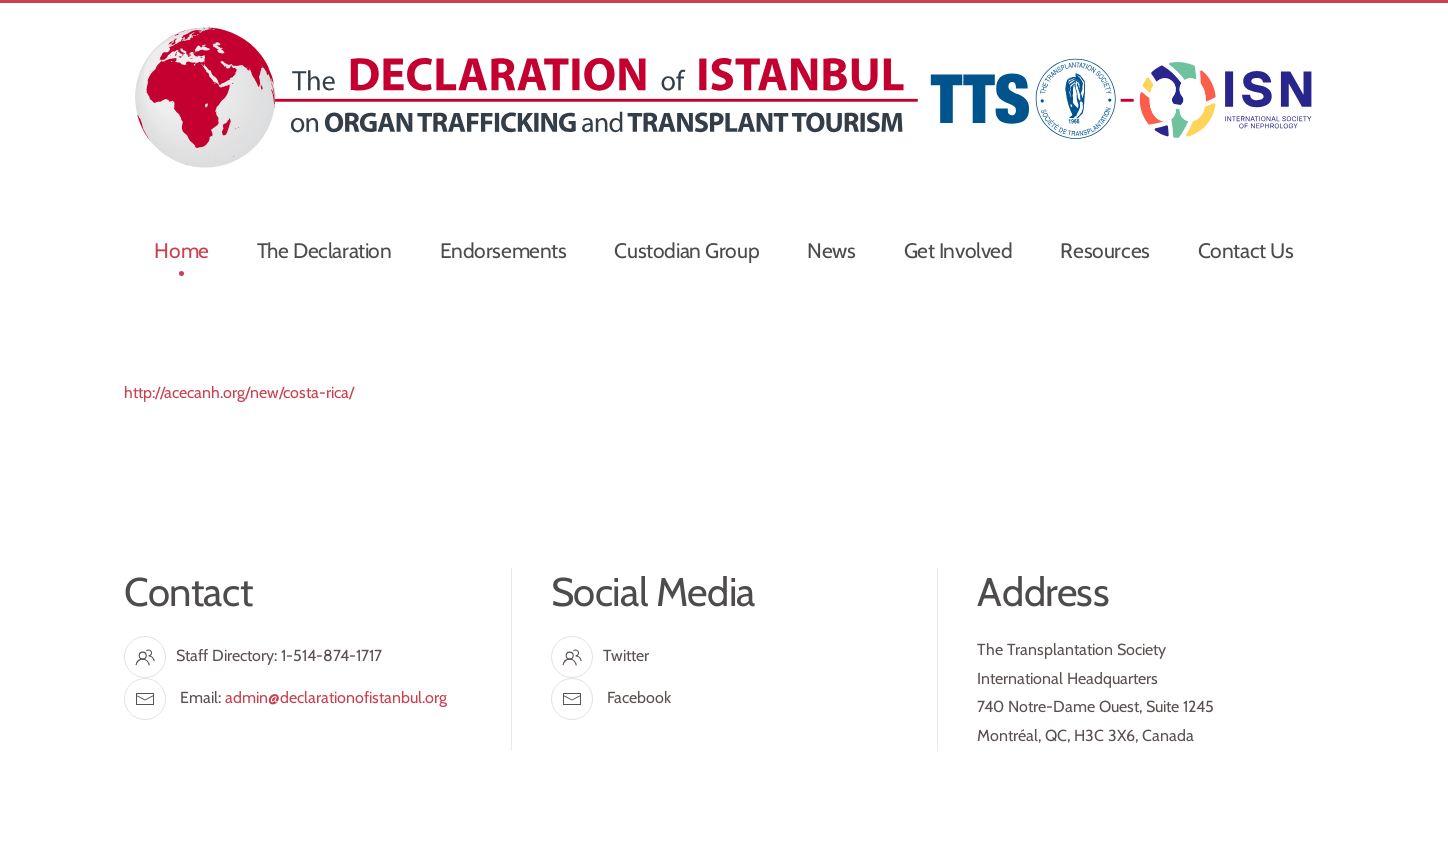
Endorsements (503, 250)
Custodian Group (686, 250)
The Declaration (324, 250)
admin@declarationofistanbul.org (336, 697)
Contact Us (1246, 250)
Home (181, 250)
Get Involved (958, 250)
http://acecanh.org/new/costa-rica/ (239, 392)
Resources (1104, 250)
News (831, 250)
